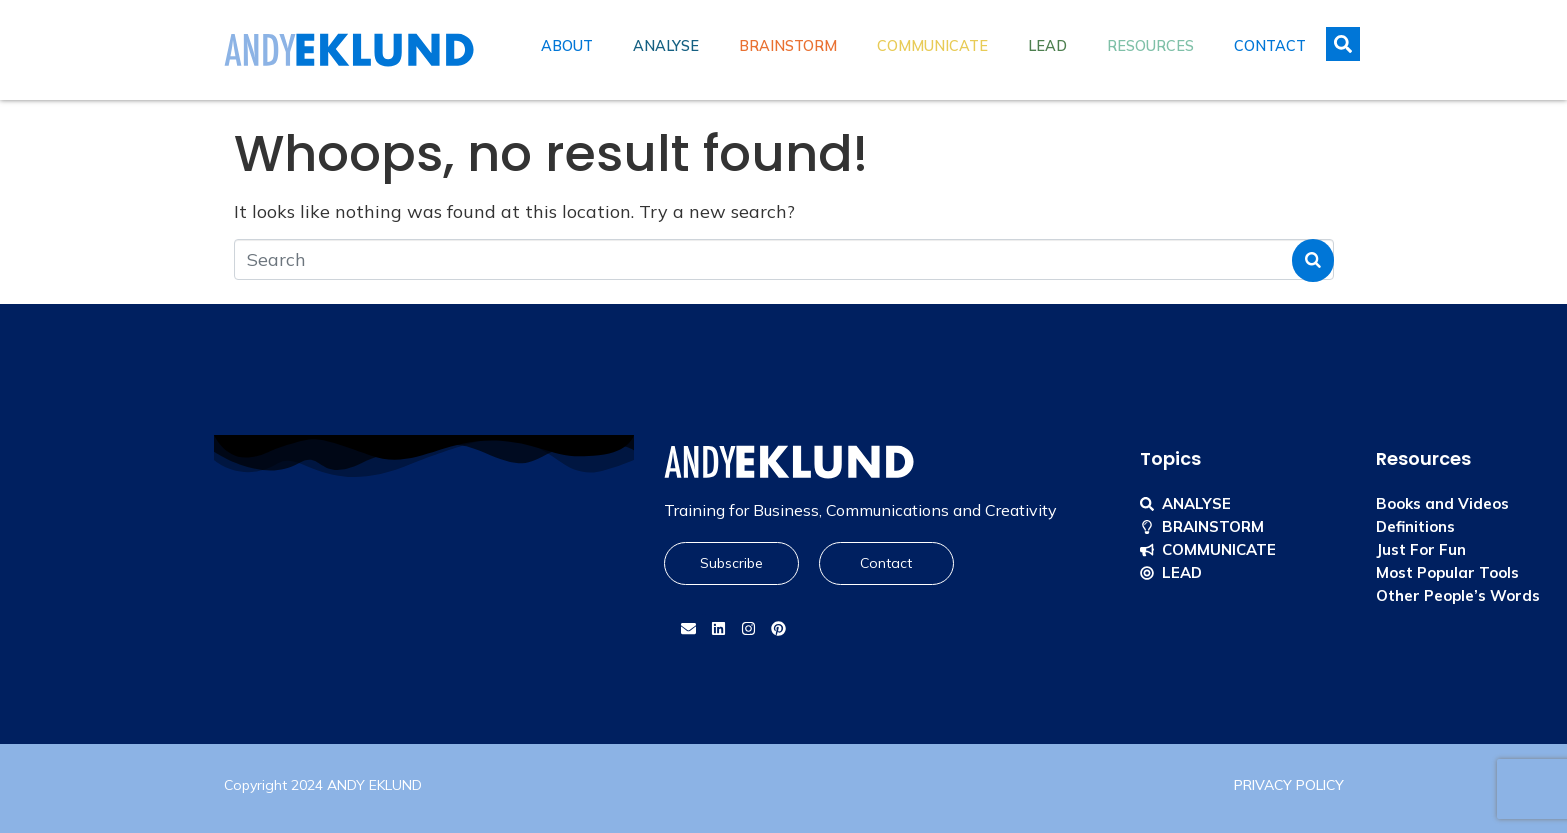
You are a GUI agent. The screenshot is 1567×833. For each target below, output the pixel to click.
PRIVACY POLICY (1289, 785)
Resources (1150, 46)
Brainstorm (788, 46)
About (567, 46)
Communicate (932, 46)
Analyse (666, 46)
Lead (1047, 46)
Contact (1270, 46)
